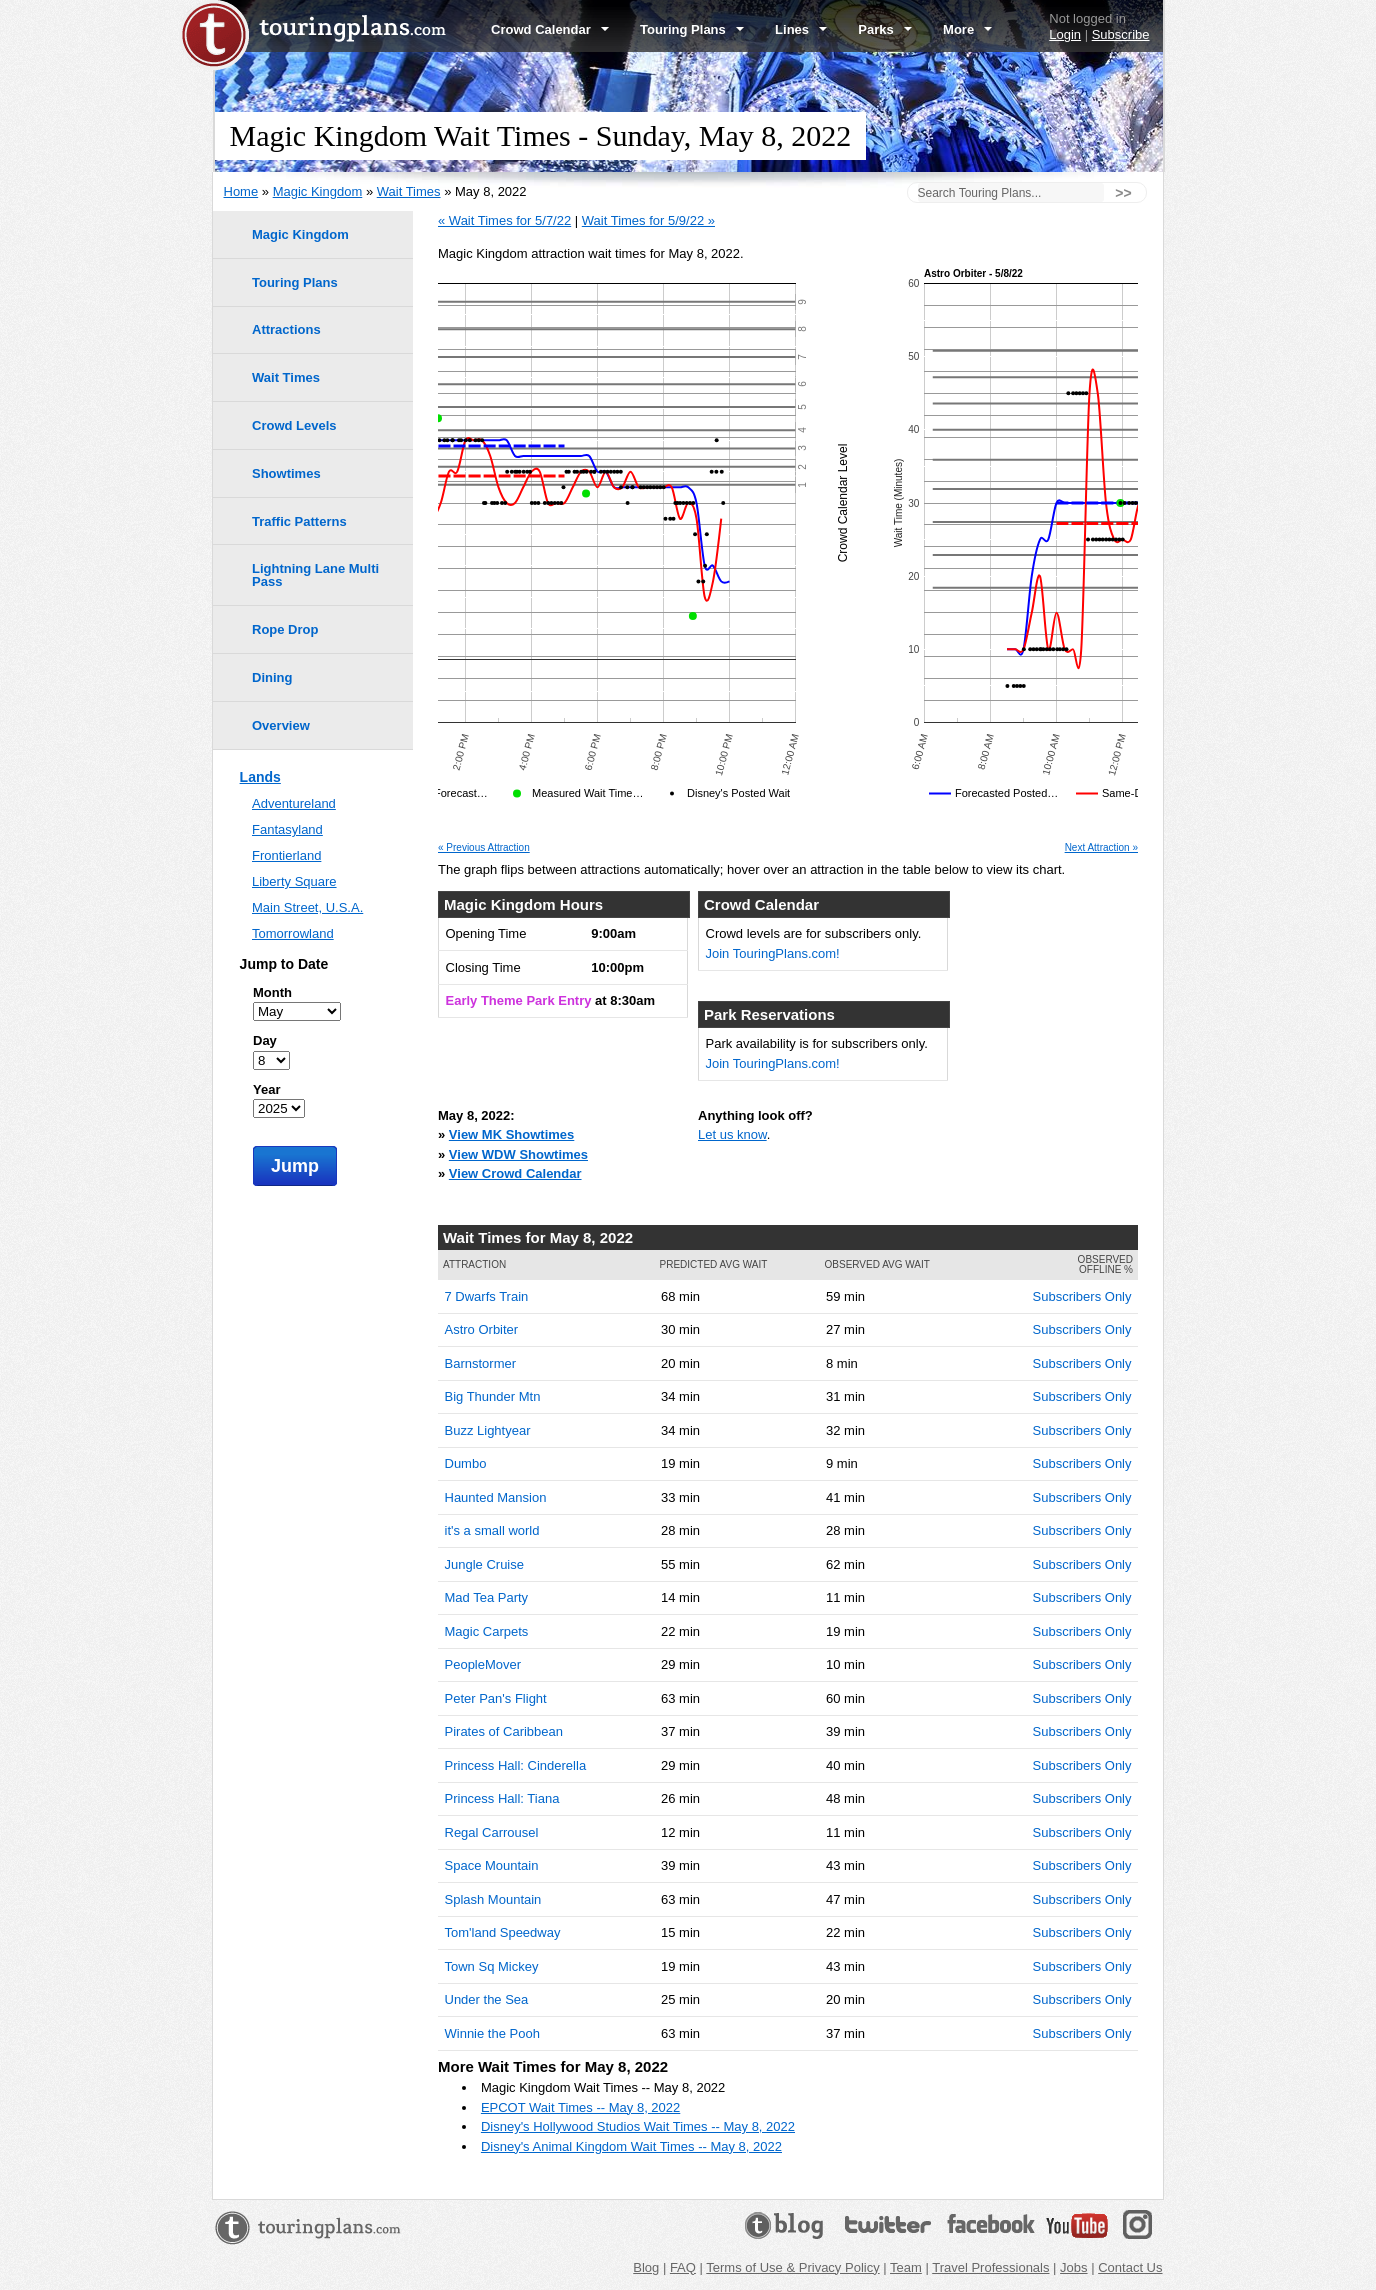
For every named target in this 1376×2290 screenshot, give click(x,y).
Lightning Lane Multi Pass (315, 575)
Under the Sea (487, 1999)
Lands (260, 777)
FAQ (683, 2267)
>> (1123, 193)
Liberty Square (294, 881)
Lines (801, 29)
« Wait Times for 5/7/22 (504, 220)
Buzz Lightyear (488, 1430)
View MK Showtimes (511, 1134)
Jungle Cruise (485, 1564)
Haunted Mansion (496, 1497)
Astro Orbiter (482, 1329)
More (967, 29)
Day (265, 1040)
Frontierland (286, 855)
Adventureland (294, 803)
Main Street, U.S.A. (307, 907)
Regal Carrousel (492, 1832)
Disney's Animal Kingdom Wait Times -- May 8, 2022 (631, 2146)
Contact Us (1130, 2267)
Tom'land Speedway (503, 1932)
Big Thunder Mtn (493, 1396)
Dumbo (466, 1463)
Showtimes (286, 473)
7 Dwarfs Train (487, 1296)
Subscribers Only (1082, 1296)
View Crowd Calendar (515, 1173)
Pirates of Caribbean (504, 1731)
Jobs (1073, 2267)
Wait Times (409, 191)
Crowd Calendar (550, 29)
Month (272, 992)
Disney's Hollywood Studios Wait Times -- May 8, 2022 (638, 2126)
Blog (646, 2267)
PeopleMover (483, 1664)
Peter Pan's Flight (496, 1698)
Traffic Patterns (299, 521)
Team (906, 2267)
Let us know (732, 1134)
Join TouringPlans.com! (773, 953)
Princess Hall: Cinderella (516, 1765)
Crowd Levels (294, 425)
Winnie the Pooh (492, 2033)
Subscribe (1121, 34)
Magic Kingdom (318, 191)
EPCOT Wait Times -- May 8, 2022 (580, 2107)
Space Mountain (492, 1865)
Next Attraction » (1101, 848)
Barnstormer (481, 1363)
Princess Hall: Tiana (502, 1798)
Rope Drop (285, 629)
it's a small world (492, 1530)
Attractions (286, 329)
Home (241, 191)
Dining (272, 677)
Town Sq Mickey (492, 1966)
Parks (885, 29)
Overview (281, 725)
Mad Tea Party (487, 1597)
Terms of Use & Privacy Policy (792, 2267)
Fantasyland (287, 829)
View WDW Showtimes (518, 1154)
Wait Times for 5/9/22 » (648, 220)
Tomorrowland (293, 933)
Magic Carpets (487, 1631)
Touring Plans (692, 29)
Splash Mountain (493, 1899)
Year (266, 1089)
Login (1065, 34)
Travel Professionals (990, 2267)
